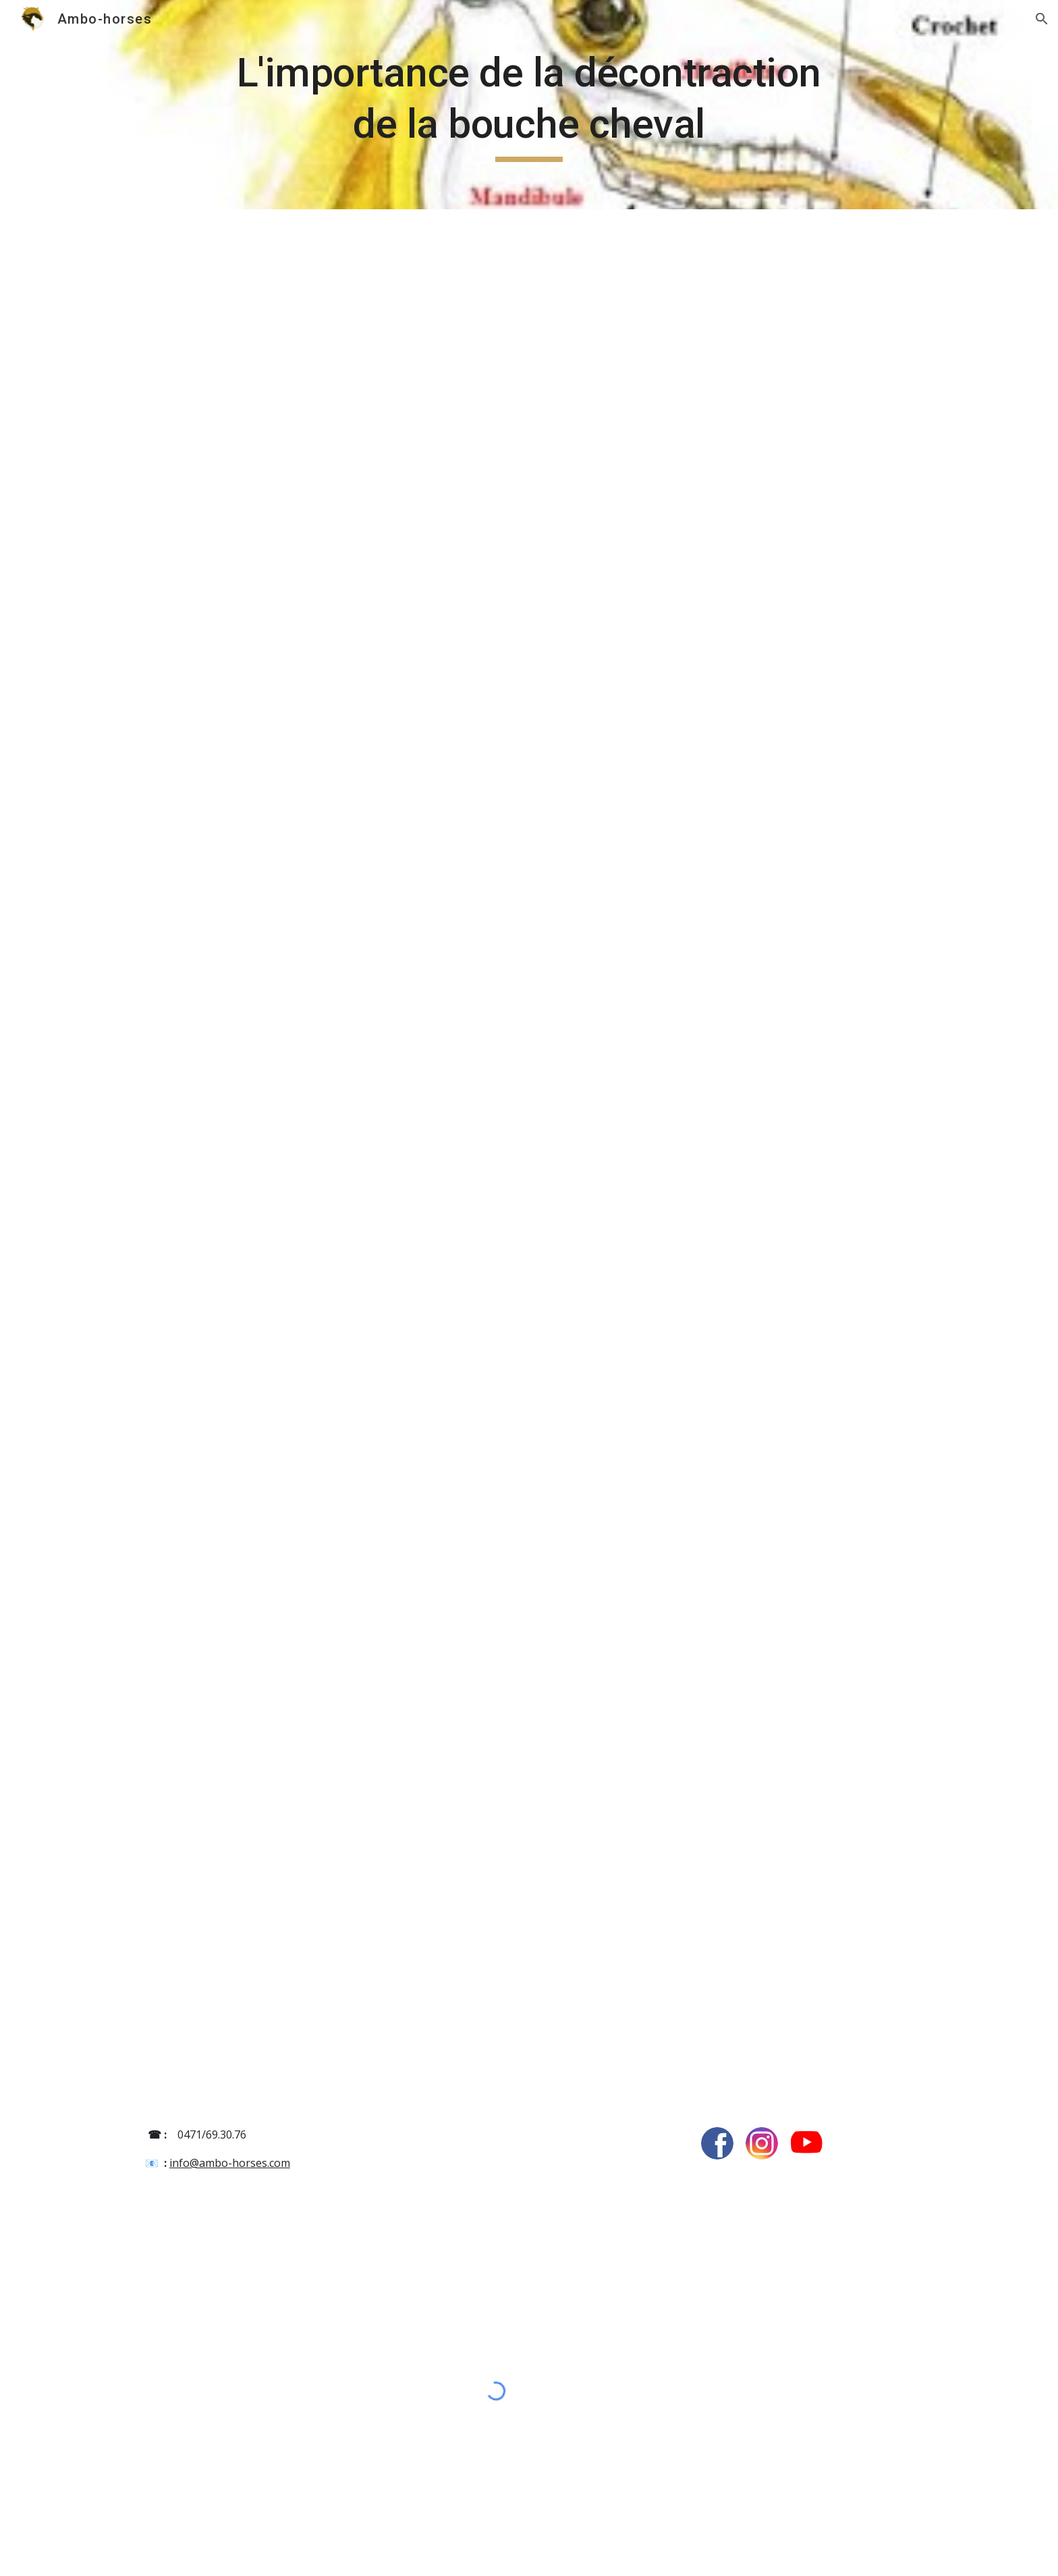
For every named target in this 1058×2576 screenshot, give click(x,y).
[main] (529, 104)
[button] (1042, 19)
